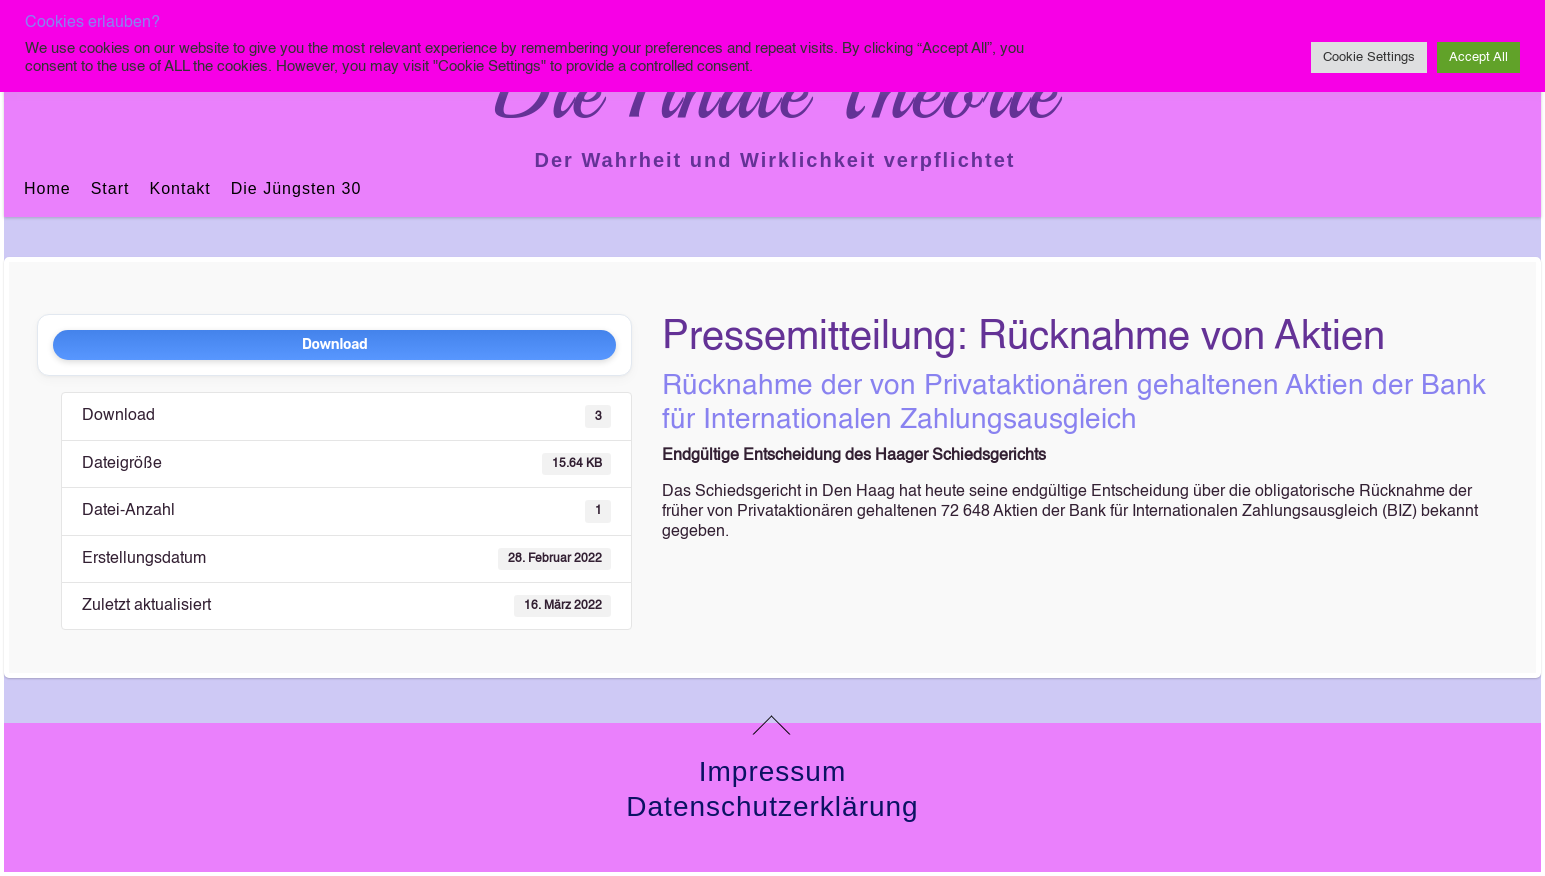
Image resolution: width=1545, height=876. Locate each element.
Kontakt (179, 188)
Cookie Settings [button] (1369, 57)
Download (334, 344)
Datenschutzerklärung (772, 806)
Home (47, 188)
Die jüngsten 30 (296, 188)
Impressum (772, 771)
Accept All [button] (1478, 57)
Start (110, 188)
